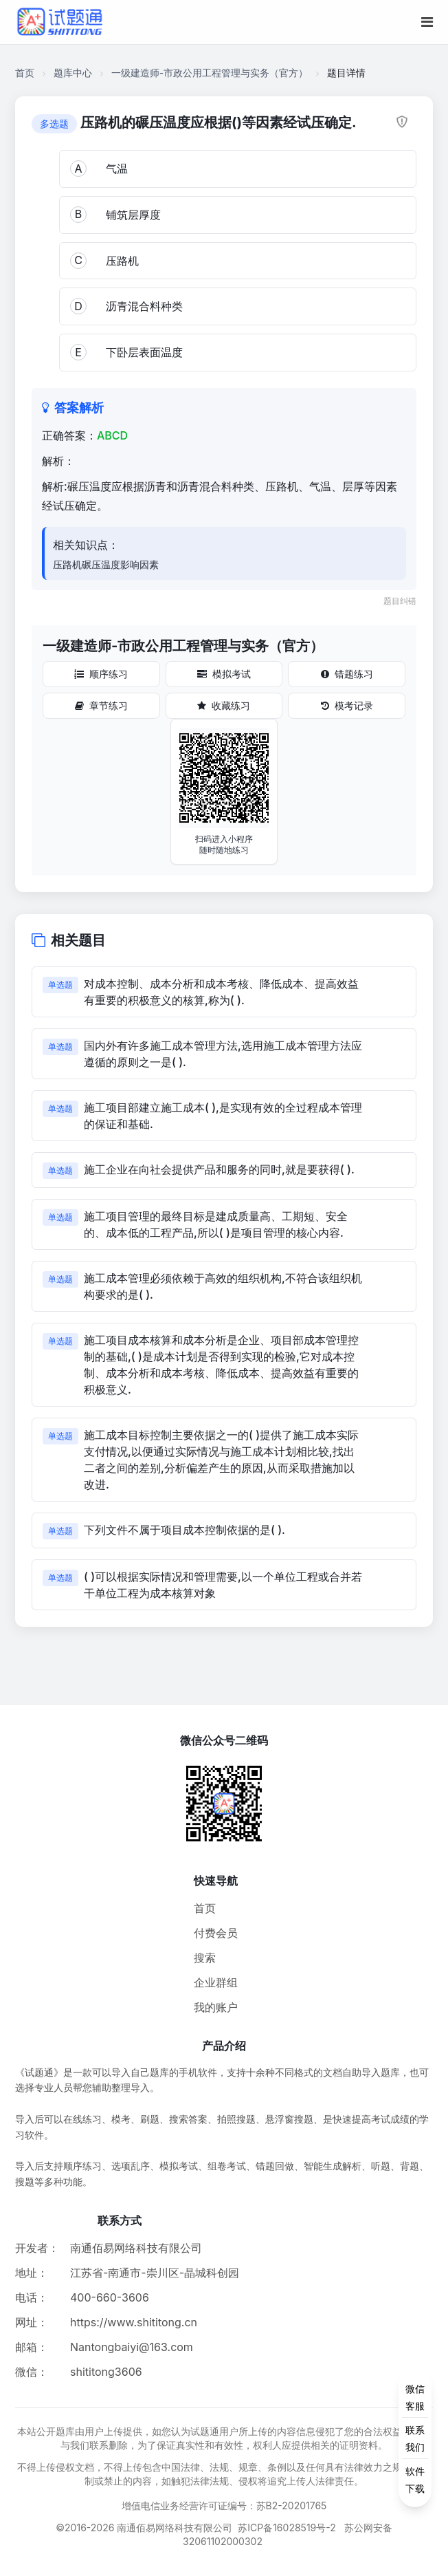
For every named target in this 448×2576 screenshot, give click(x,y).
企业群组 (216, 1982)
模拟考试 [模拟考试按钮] (224, 674)
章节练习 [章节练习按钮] (101, 705)
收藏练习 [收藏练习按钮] (223, 705)
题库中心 (73, 72)
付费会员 (216, 1933)
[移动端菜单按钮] (427, 22)
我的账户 (216, 2007)
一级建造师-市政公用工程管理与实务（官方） (209, 72)
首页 (24, 72)
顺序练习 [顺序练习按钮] (101, 674)
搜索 (205, 1958)
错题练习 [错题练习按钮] (347, 674)
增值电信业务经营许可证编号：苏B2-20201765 (224, 2505)
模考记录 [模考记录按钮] (347, 705)
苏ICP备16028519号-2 (287, 2527)
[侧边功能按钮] (415, 2438)
